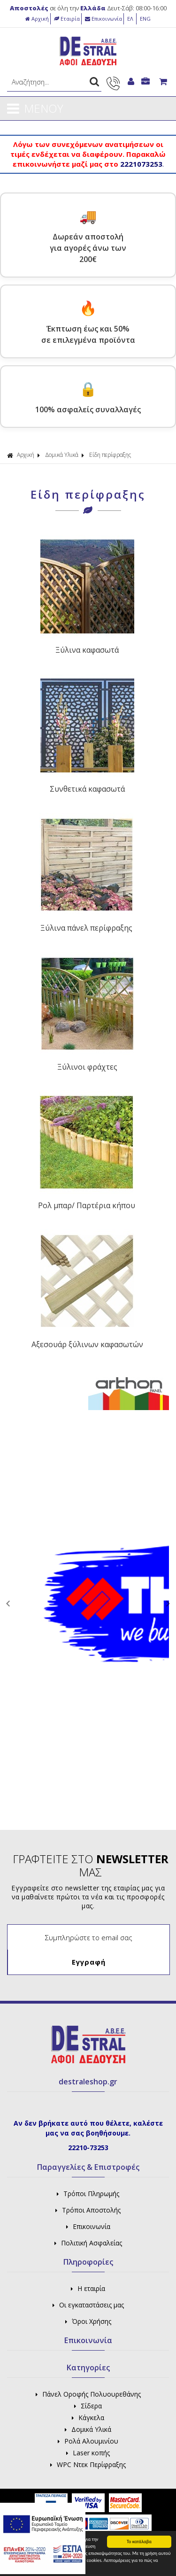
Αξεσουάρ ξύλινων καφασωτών (87, 1344)
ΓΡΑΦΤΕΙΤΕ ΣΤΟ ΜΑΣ (90, 1865)
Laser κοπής (88, 2452)
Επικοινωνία (103, 18)
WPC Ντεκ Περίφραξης (88, 2464)
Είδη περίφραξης (110, 455)
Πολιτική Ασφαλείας (88, 2242)
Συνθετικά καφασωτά (87, 789)
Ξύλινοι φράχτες (87, 1067)
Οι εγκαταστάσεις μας (88, 2304)
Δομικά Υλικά (61, 455)
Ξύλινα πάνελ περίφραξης (86, 928)
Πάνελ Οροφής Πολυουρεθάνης (88, 2394)
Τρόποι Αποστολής (88, 2210)
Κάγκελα (88, 2417)
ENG (145, 18)
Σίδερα (88, 2405)
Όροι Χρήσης (88, 2321)
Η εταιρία (88, 2288)
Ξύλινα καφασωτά (87, 650)
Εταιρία (67, 18)
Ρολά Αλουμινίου (88, 2441)
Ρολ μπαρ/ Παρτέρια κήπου (86, 1205)
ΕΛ (131, 18)
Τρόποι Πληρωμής (88, 2193)
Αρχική (37, 18)
